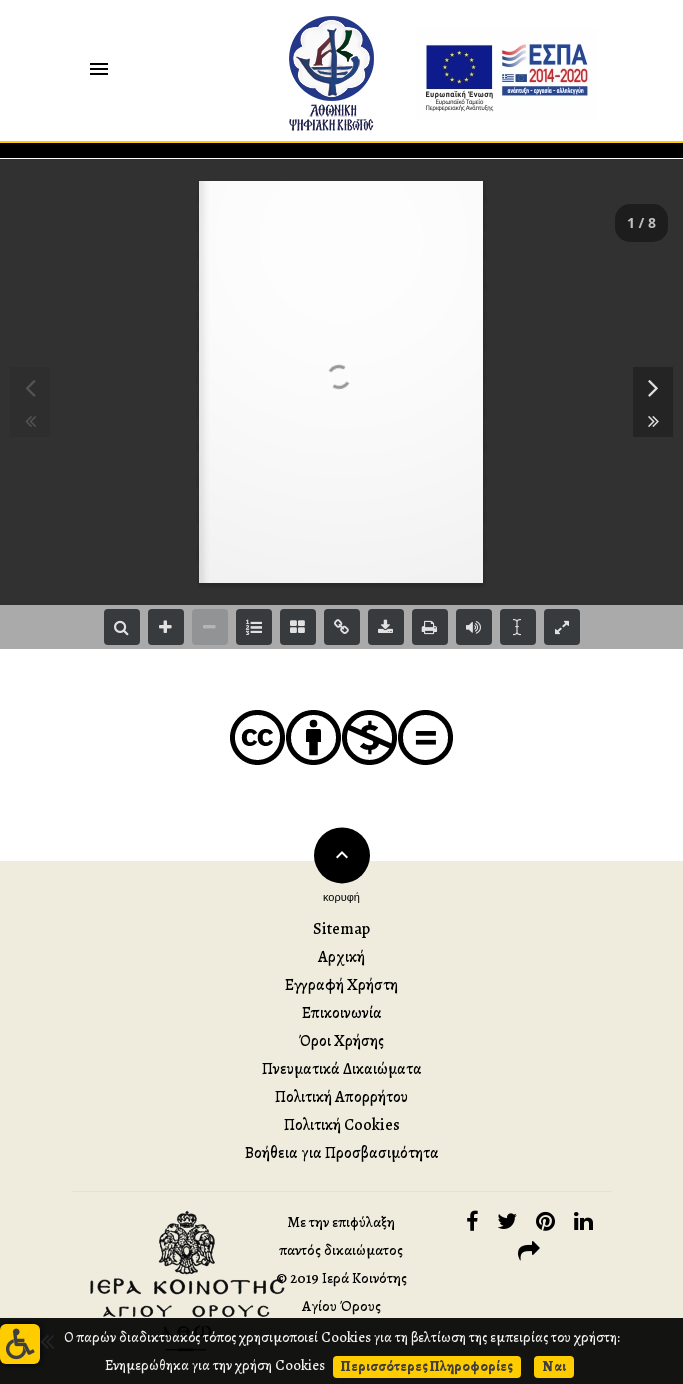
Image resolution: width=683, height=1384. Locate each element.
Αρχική (341, 957)
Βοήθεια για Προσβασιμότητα (342, 1153)
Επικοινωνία (342, 1013)
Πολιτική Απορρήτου (341, 1097)
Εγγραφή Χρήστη (341, 985)
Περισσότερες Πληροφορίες (427, 1366)
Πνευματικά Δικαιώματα (342, 1069)
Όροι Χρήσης (341, 1041)
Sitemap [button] (341, 929)
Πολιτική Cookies (342, 1125)
